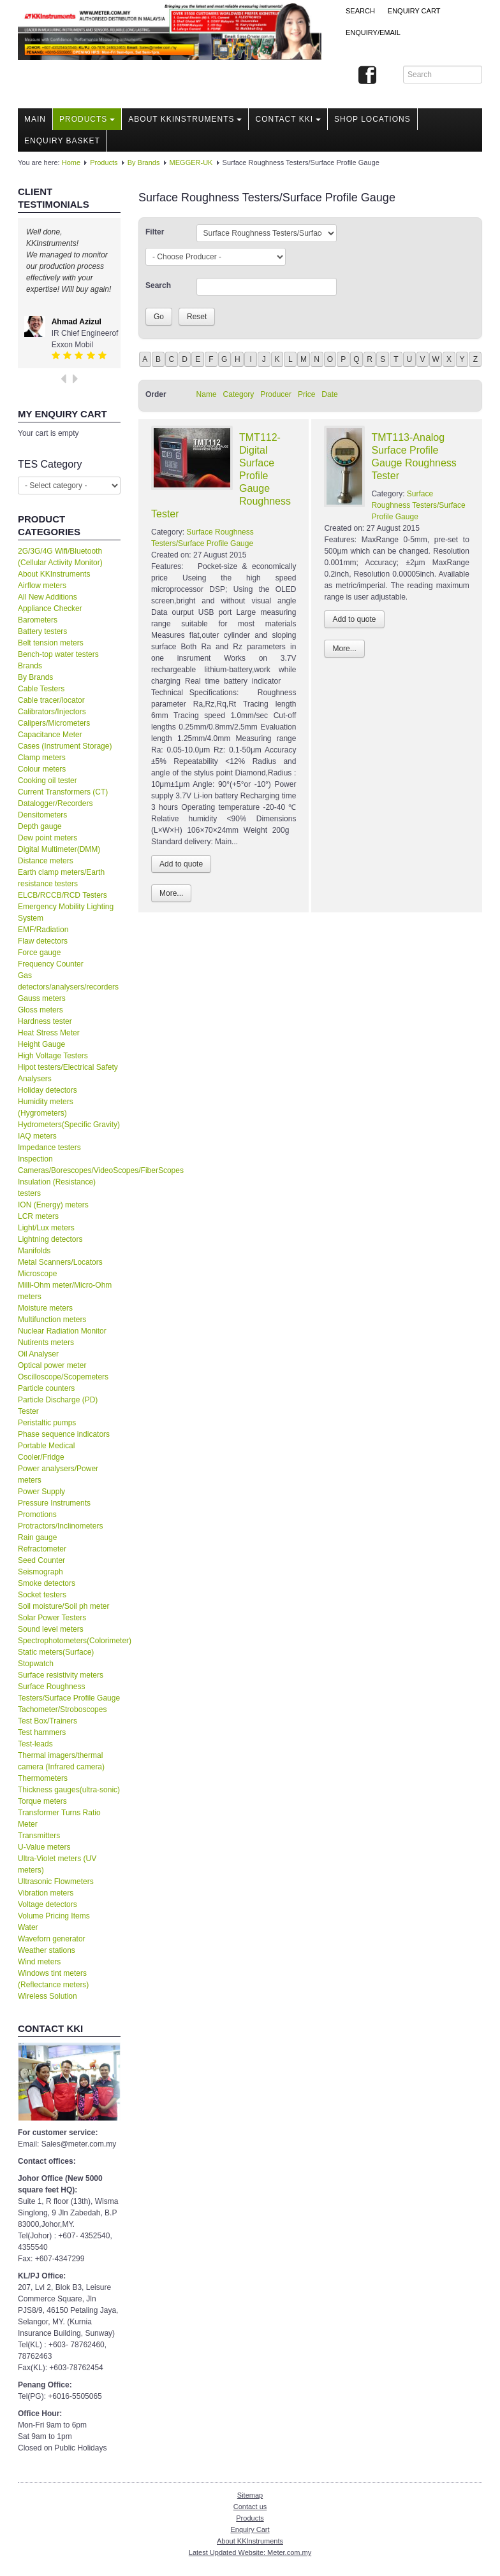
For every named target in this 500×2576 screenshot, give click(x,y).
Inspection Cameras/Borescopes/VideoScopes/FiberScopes (69, 1165)
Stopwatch (36, 1663)
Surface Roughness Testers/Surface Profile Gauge (69, 1692)
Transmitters (39, 1835)
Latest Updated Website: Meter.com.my (250, 2552)
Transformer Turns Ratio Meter (59, 1818)
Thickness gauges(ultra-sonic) (69, 1789)
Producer (275, 394)
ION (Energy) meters (53, 1204)
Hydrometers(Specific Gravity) (69, 1124)
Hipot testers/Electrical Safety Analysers (68, 1073)
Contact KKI (288, 119)
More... (171, 893)
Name (206, 394)
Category (238, 394)
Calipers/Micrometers (54, 723)
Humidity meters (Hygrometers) (45, 1107)
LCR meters (38, 1216)
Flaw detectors (43, 941)
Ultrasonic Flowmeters (56, 1881)
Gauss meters (42, 998)
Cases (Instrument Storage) (65, 746)
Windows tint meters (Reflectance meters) (53, 1979)
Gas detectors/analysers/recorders (68, 981)
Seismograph (40, 1571)
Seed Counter (41, 1560)
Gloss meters (40, 1009)
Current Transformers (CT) (63, 792)
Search (360, 11)
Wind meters (39, 1961)
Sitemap (250, 2495)
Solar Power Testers (52, 1617)
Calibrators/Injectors (52, 711)
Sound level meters (51, 1629)
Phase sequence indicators (64, 1434)
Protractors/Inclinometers (60, 1526)
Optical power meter (52, 1365)
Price (306, 394)
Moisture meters (45, 1308)
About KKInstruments (185, 119)
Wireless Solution (47, 1996)
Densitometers (42, 814)
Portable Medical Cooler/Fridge (46, 1451)
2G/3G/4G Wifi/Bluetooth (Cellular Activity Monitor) (60, 557)
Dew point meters (47, 837)
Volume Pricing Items (54, 1915)
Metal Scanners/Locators (60, 1262)
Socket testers (42, 1594)
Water (28, 1927)
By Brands (144, 162)
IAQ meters (37, 1136)
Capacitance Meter (50, 734)
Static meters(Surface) (56, 1652)
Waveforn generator (51, 1938)
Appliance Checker (50, 608)
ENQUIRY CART (414, 11)
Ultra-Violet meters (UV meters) (57, 1864)
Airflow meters (42, 585)
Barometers (37, 619)
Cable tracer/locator (51, 700)
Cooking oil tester (47, 780)
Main (35, 119)
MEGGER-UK (191, 162)
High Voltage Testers (53, 1055)
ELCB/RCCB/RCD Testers (62, 895)
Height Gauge (41, 1044)
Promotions (37, 1514)
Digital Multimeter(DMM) (59, 849)
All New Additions (47, 597)
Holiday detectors (47, 1090)
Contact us (250, 2506)
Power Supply (41, 1491)
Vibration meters (45, 1893)
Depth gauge (40, 826)
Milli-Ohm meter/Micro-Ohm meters (65, 1291)
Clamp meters (42, 757)
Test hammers (42, 1732)
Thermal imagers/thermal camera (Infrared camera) (61, 1761)
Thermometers (43, 1778)
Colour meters (42, 769)
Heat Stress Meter (49, 1032)
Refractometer (42, 1548)
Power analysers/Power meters (58, 1474)
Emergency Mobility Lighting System (66, 912)
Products (87, 119)
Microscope (37, 1273)
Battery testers (42, 631)
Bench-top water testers (58, 654)
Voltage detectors (47, 1904)
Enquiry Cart (249, 2529)
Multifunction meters (52, 1319)
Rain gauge (37, 1537)
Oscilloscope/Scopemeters (63, 1376)
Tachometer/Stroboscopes (62, 1709)
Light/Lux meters (46, 1227)
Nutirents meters (46, 1342)
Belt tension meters (51, 642)
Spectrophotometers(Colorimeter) (69, 1640)
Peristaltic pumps (47, 1422)
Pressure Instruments (54, 1503)
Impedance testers (49, 1147)
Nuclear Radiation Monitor (62, 1331)
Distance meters (45, 860)
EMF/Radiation (43, 929)
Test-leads (35, 1743)
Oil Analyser (38, 1353)
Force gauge (39, 952)
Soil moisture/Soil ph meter (63, 1606)
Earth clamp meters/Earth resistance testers (61, 878)
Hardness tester (45, 1021)
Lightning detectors (50, 1239)
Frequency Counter (51, 964)
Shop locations (372, 119)
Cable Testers (41, 688)
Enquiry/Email (373, 32)
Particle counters (46, 1388)
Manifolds (34, 1250)
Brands (30, 665)
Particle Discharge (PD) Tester (58, 1405)
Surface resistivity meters (60, 1675)
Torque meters (42, 1801)
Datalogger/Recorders (55, 803)
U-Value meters (44, 1847)
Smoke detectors (46, 1583)
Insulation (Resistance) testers (57, 1187)
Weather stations (46, 1950)
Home (71, 162)
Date (329, 394)
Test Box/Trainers (47, 1720)
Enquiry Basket (62, 140)
